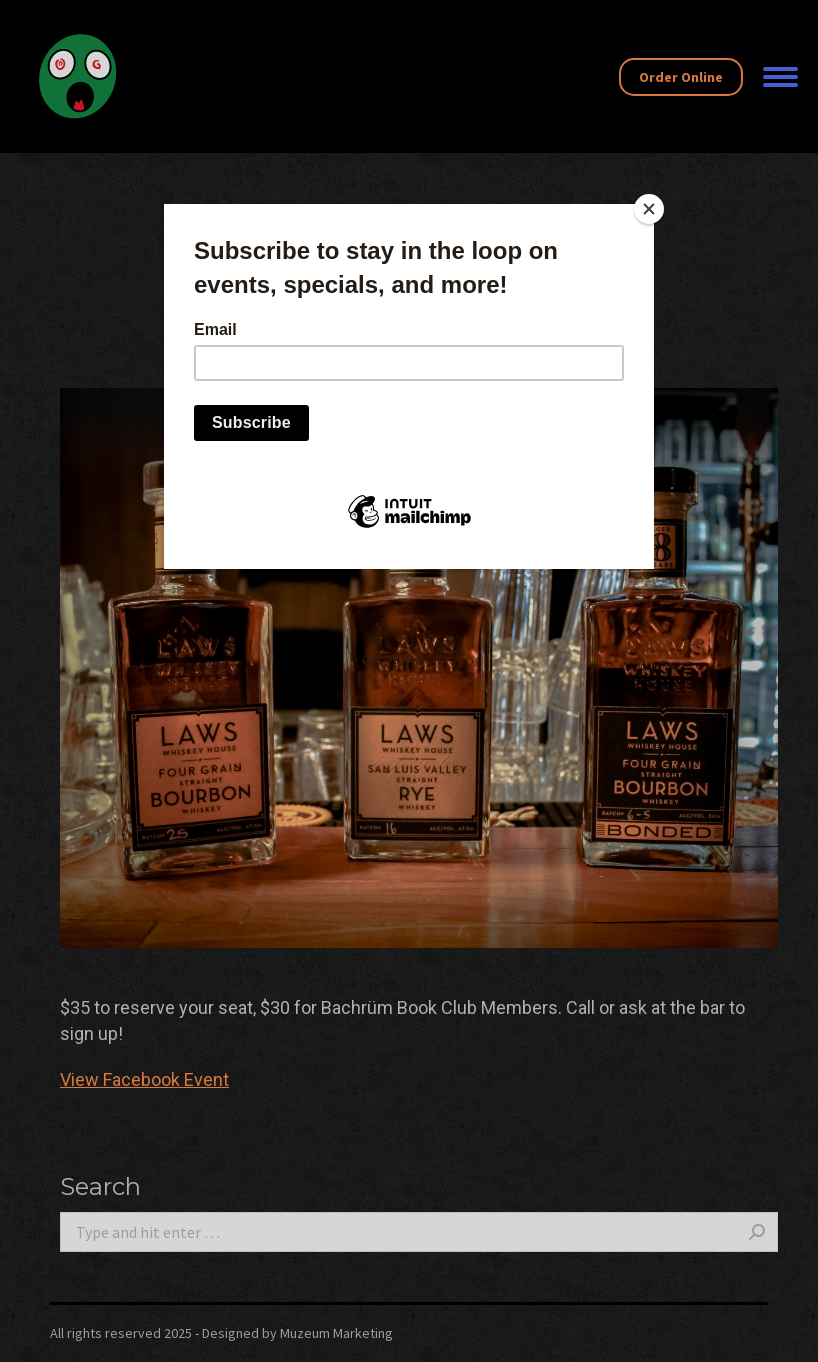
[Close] (649, 209)
